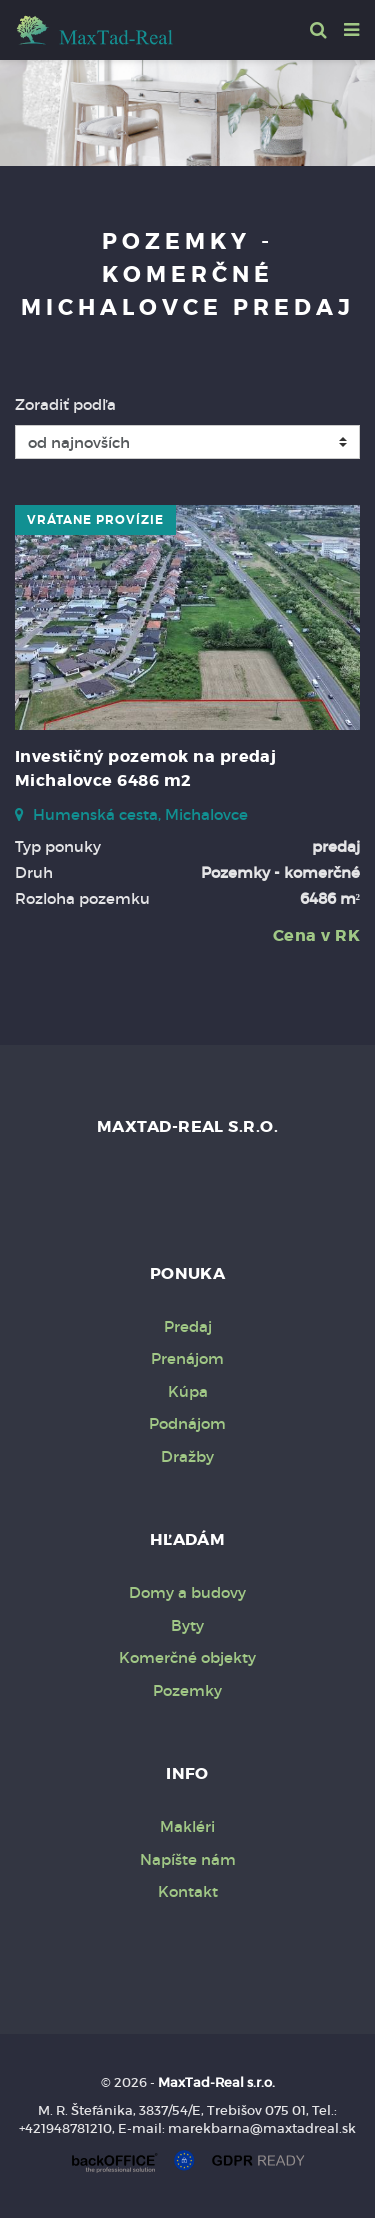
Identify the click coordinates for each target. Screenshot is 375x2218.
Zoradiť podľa (65, 404)
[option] (187, 108)
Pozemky (187, 1690)
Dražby (187, 1456)
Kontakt (188, 1891)
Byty (187, 1625)
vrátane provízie (95, 520)
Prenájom (187, 1358)
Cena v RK (316, 935)
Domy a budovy (187, 1592)
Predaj (188, 1326)
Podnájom (187, 1423)
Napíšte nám (188, 1859)
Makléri (187, 1826)
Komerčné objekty (187, 1657)
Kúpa (188, 1391)
